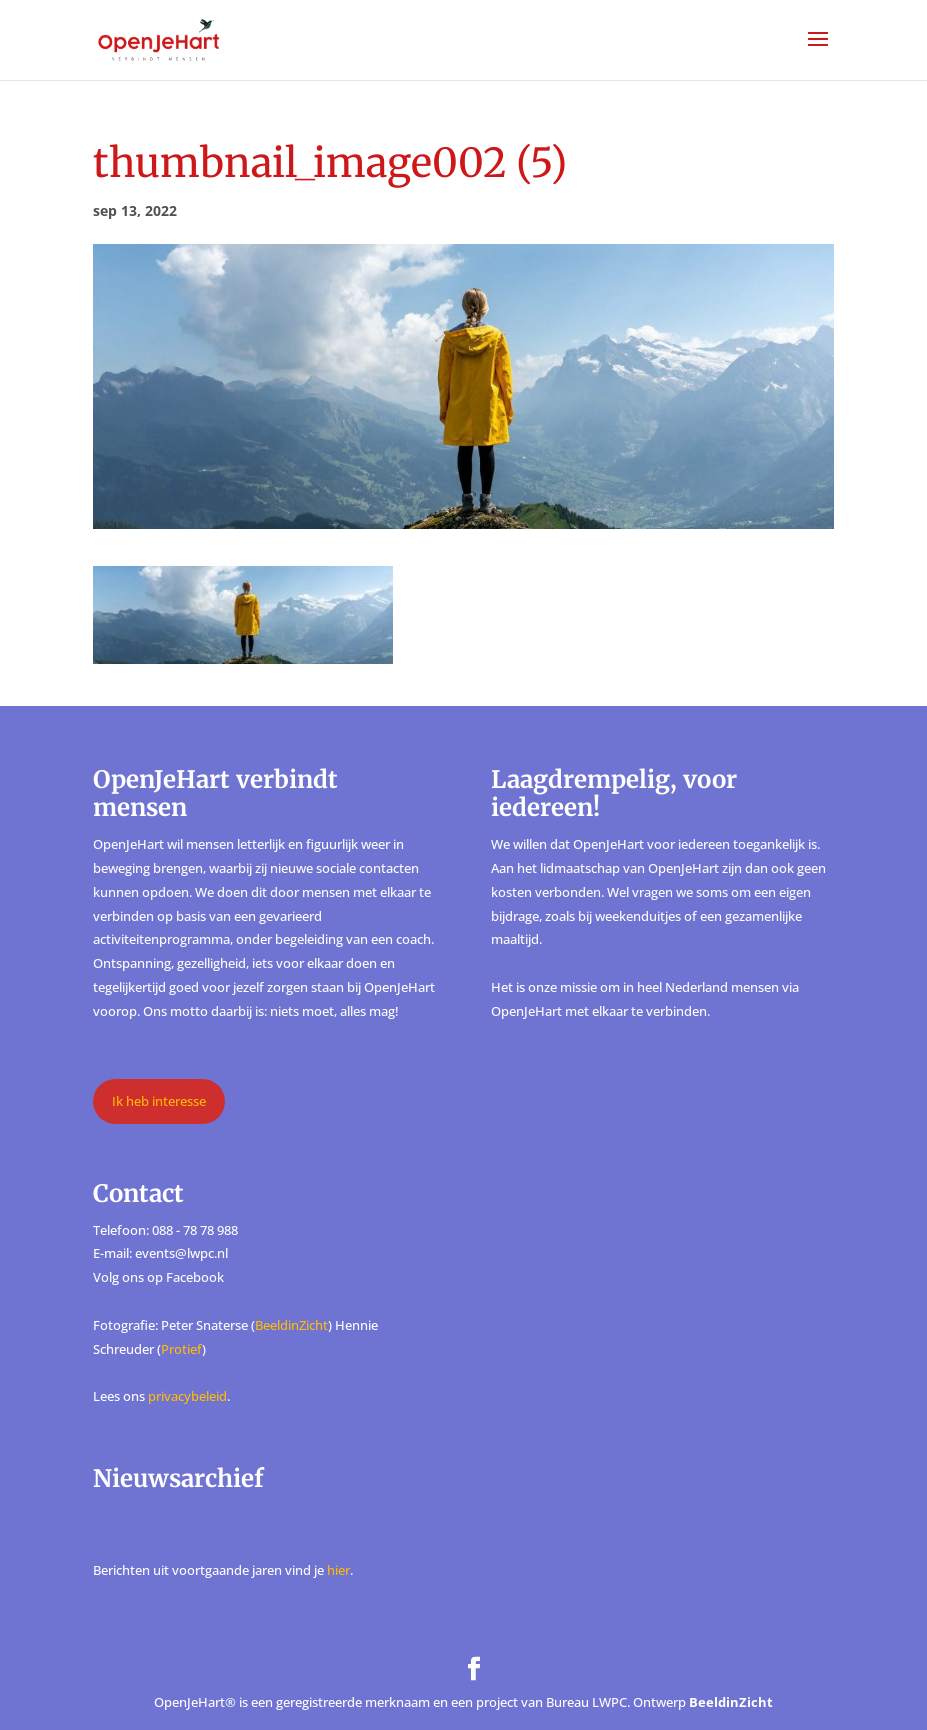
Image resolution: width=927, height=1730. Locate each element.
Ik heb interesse (159, 1101)
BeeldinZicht (291, 1325)
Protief (181, 1349)
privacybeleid (187, 1396)
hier (338, 1570)
